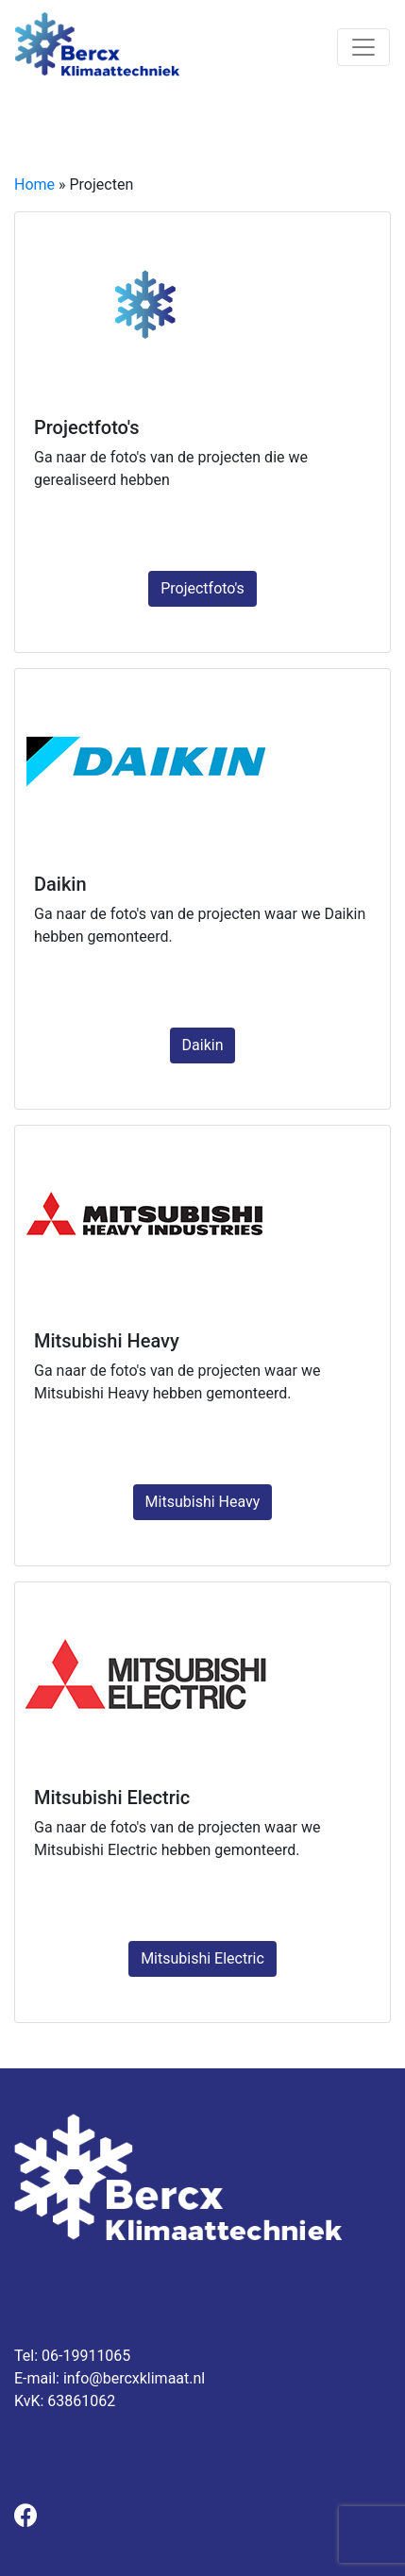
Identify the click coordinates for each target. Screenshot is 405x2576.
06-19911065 (86, 2356)
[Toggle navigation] (363, 47)
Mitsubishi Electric (202, 1958)
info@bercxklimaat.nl (134, 2378)
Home (34, 184)
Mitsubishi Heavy (203, 1502)
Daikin (203, 1045)
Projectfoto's (202, 588)
